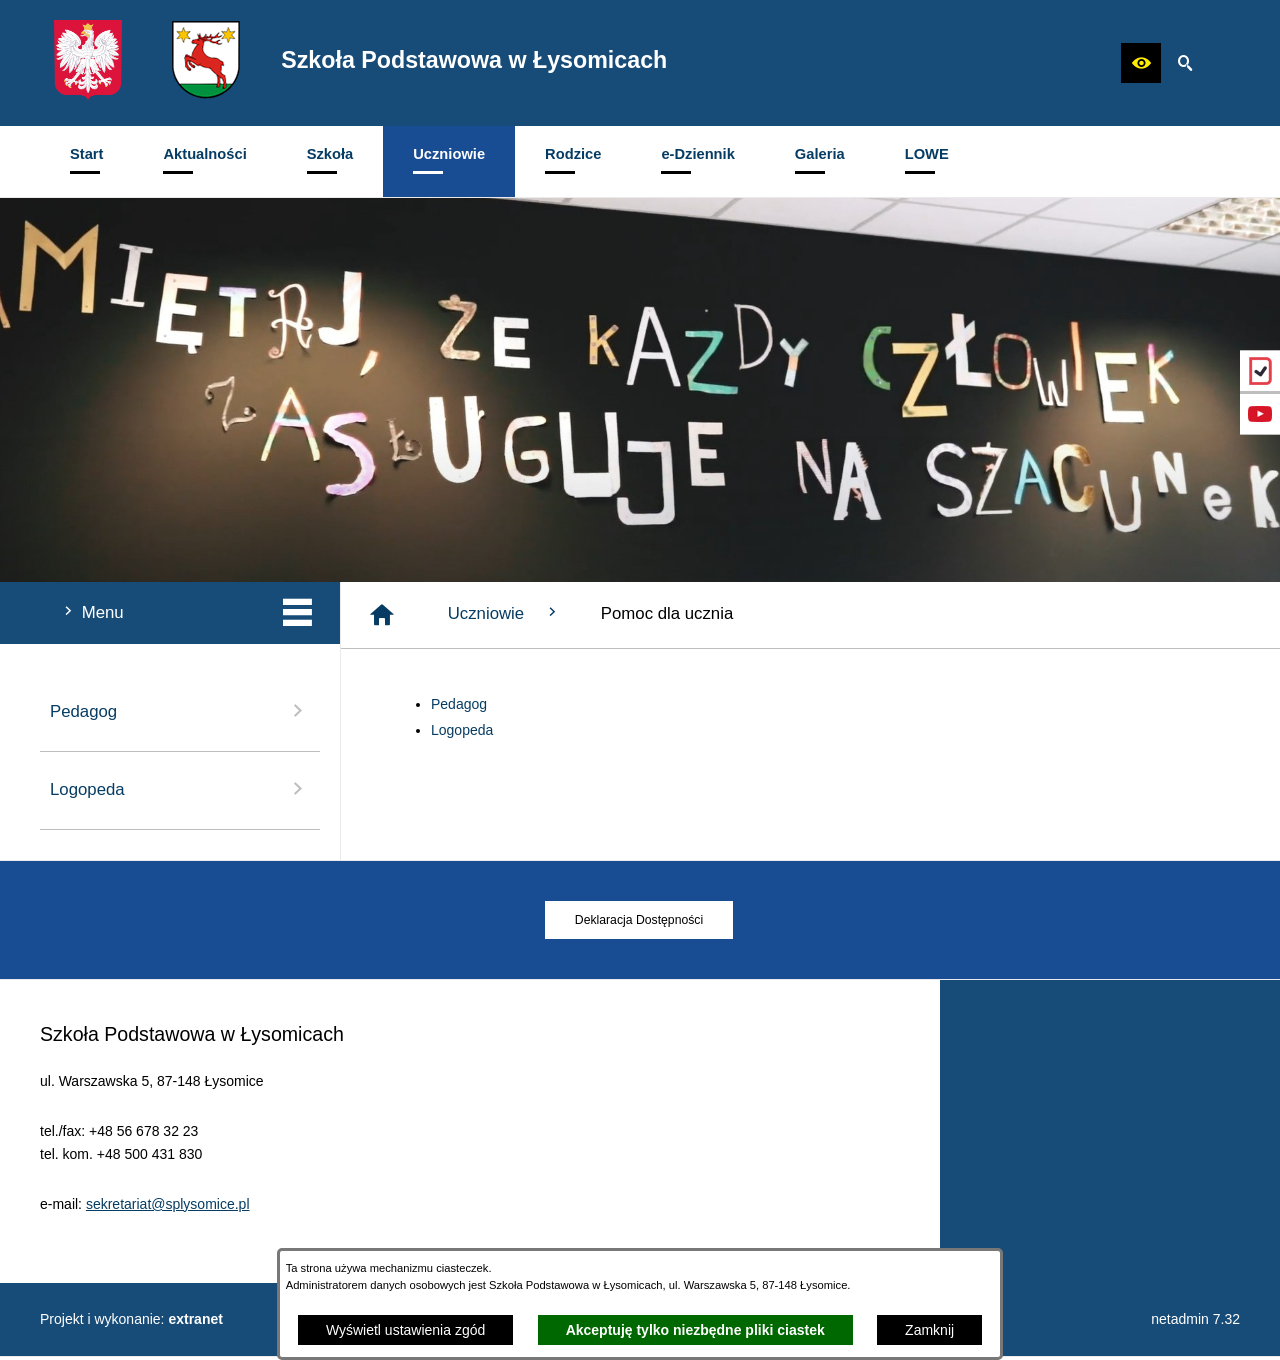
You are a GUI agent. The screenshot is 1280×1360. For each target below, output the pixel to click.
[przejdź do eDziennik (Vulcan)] (1260, 371)
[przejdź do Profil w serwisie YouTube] (1260, 414)
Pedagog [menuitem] (180, 711)
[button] (1141, 63)
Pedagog (459, 704)
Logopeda (462, 730)
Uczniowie (504, 613)
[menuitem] (86, 161)
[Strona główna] (382, 615)
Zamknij (929, 1330)
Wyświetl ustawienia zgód (405, 1330)
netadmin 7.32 (1195, 1323)
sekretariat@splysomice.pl (168, 1232)
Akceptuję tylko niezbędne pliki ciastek (695, 1330)
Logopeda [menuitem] (180, 789)
